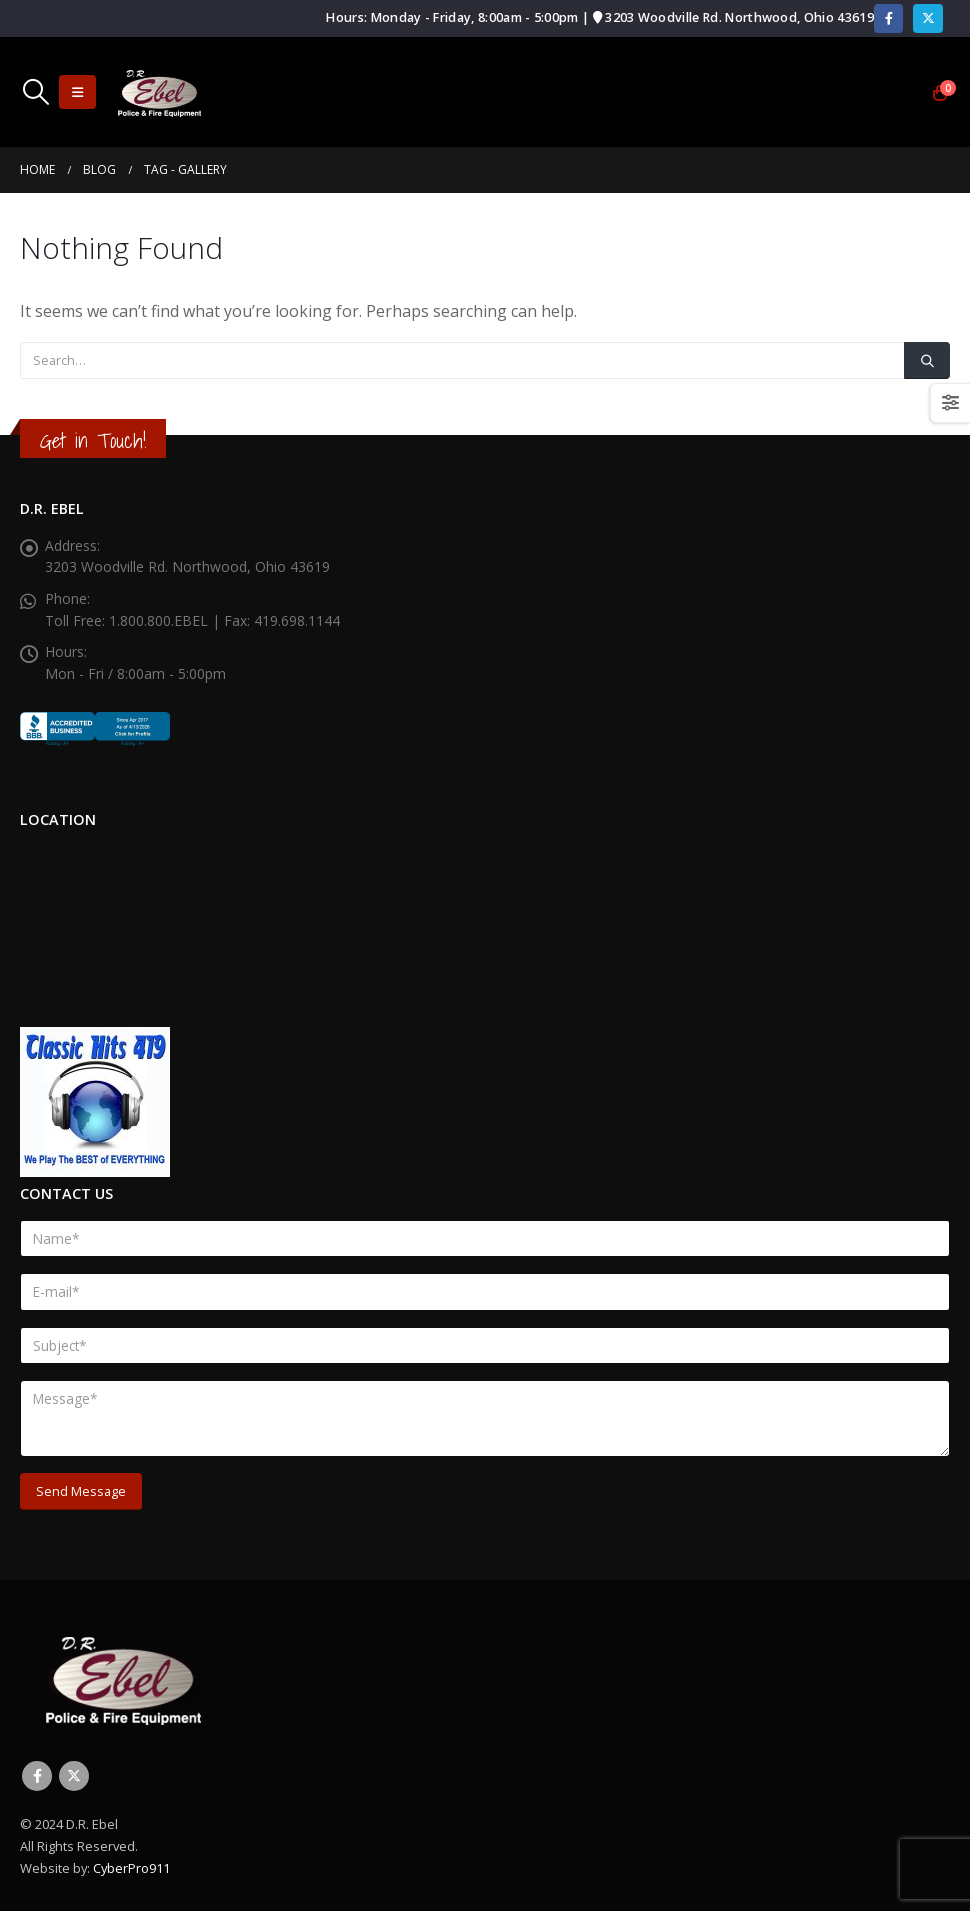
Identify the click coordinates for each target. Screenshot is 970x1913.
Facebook (37, 1778)
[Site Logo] (159, 92)
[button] (35, 92)
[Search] (927, 360)
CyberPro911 (131, 1870)
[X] (927, 18)
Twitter (74, 1778)
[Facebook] (888, 18)
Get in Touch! (93, 440)
